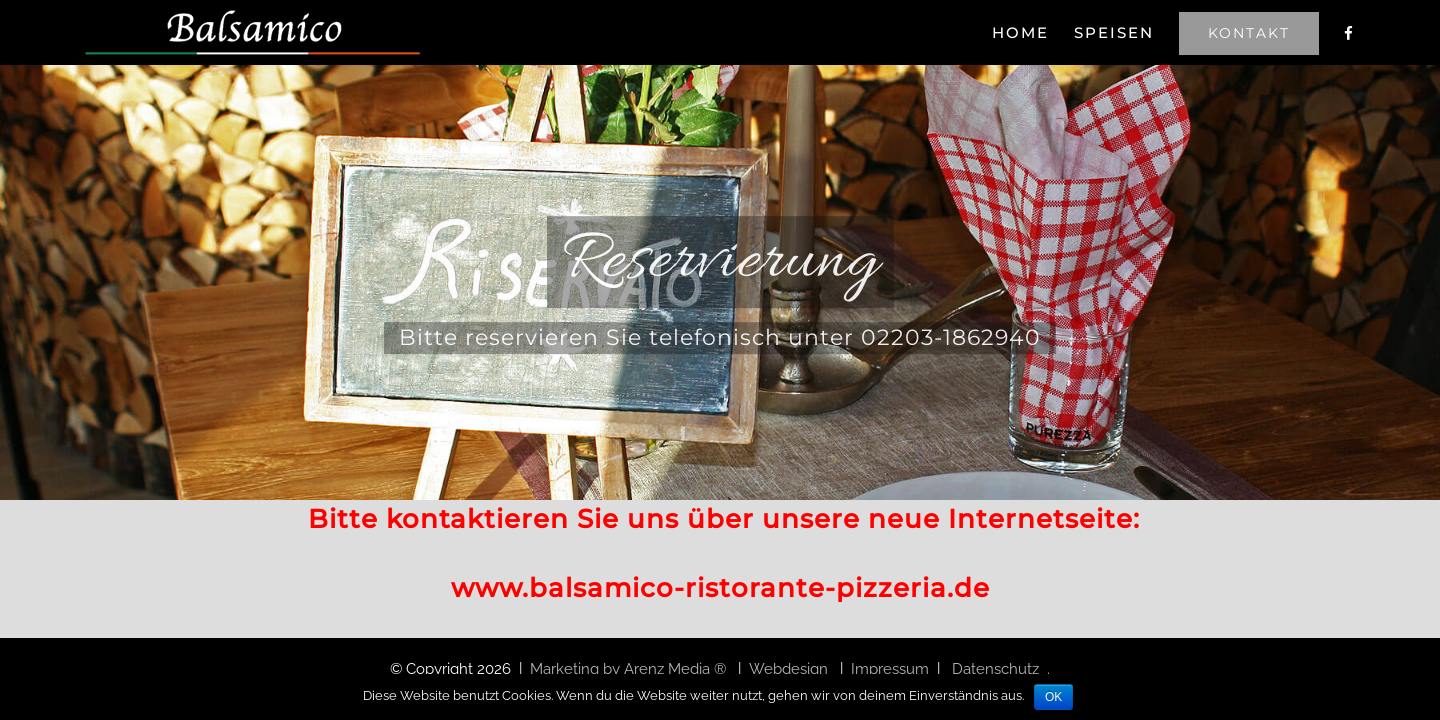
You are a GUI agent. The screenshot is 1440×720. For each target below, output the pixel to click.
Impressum (890, 669)
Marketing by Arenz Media (622, 669)
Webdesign (790, 669)
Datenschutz (995, 669)
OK (1053, 697)
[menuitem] (970, 32)
